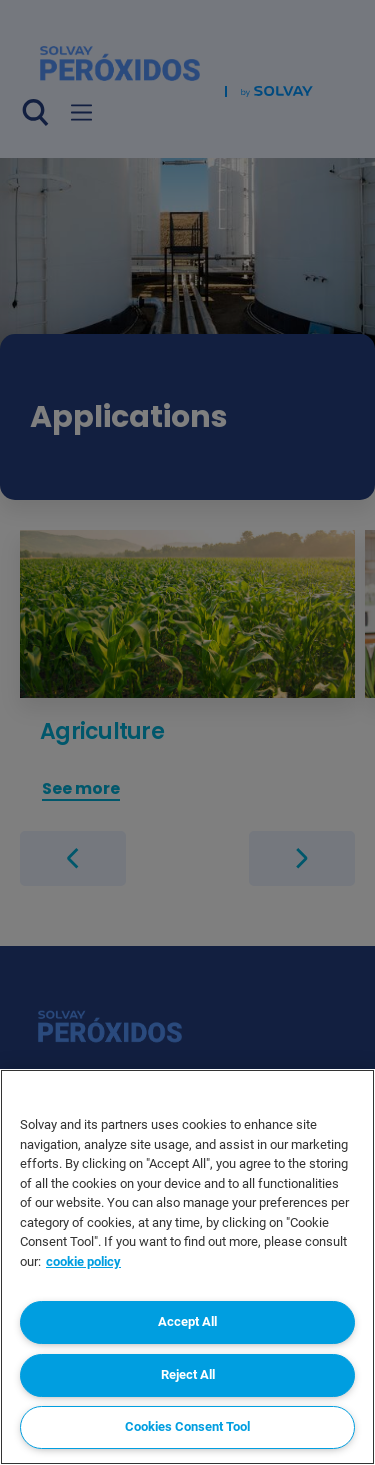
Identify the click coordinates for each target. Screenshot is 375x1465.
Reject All (188, 1374)
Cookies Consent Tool (187, 1426)
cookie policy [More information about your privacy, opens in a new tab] (83, 1261)
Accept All (187, 1321)
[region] (187, 1267)
